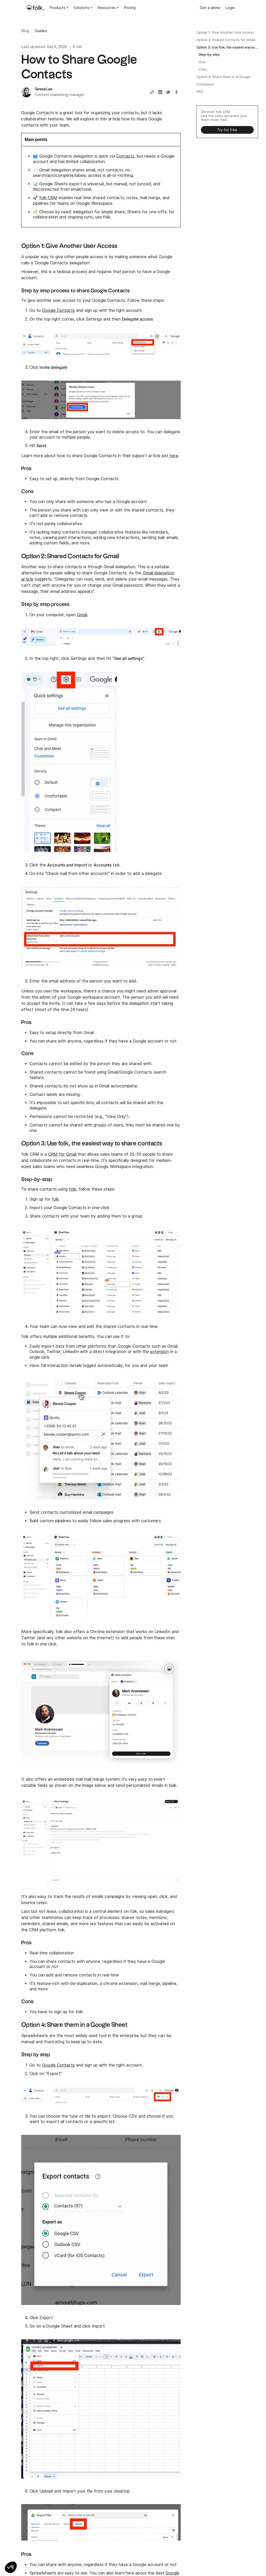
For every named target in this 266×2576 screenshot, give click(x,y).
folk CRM (48, 197)
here (174, 455)
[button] (11, 2567)
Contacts (125, 156)
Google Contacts (58, 310)
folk (72, 1189)
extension (159, 1351)
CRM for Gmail (62, 1154)
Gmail (82, 614)
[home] (35, 8)
